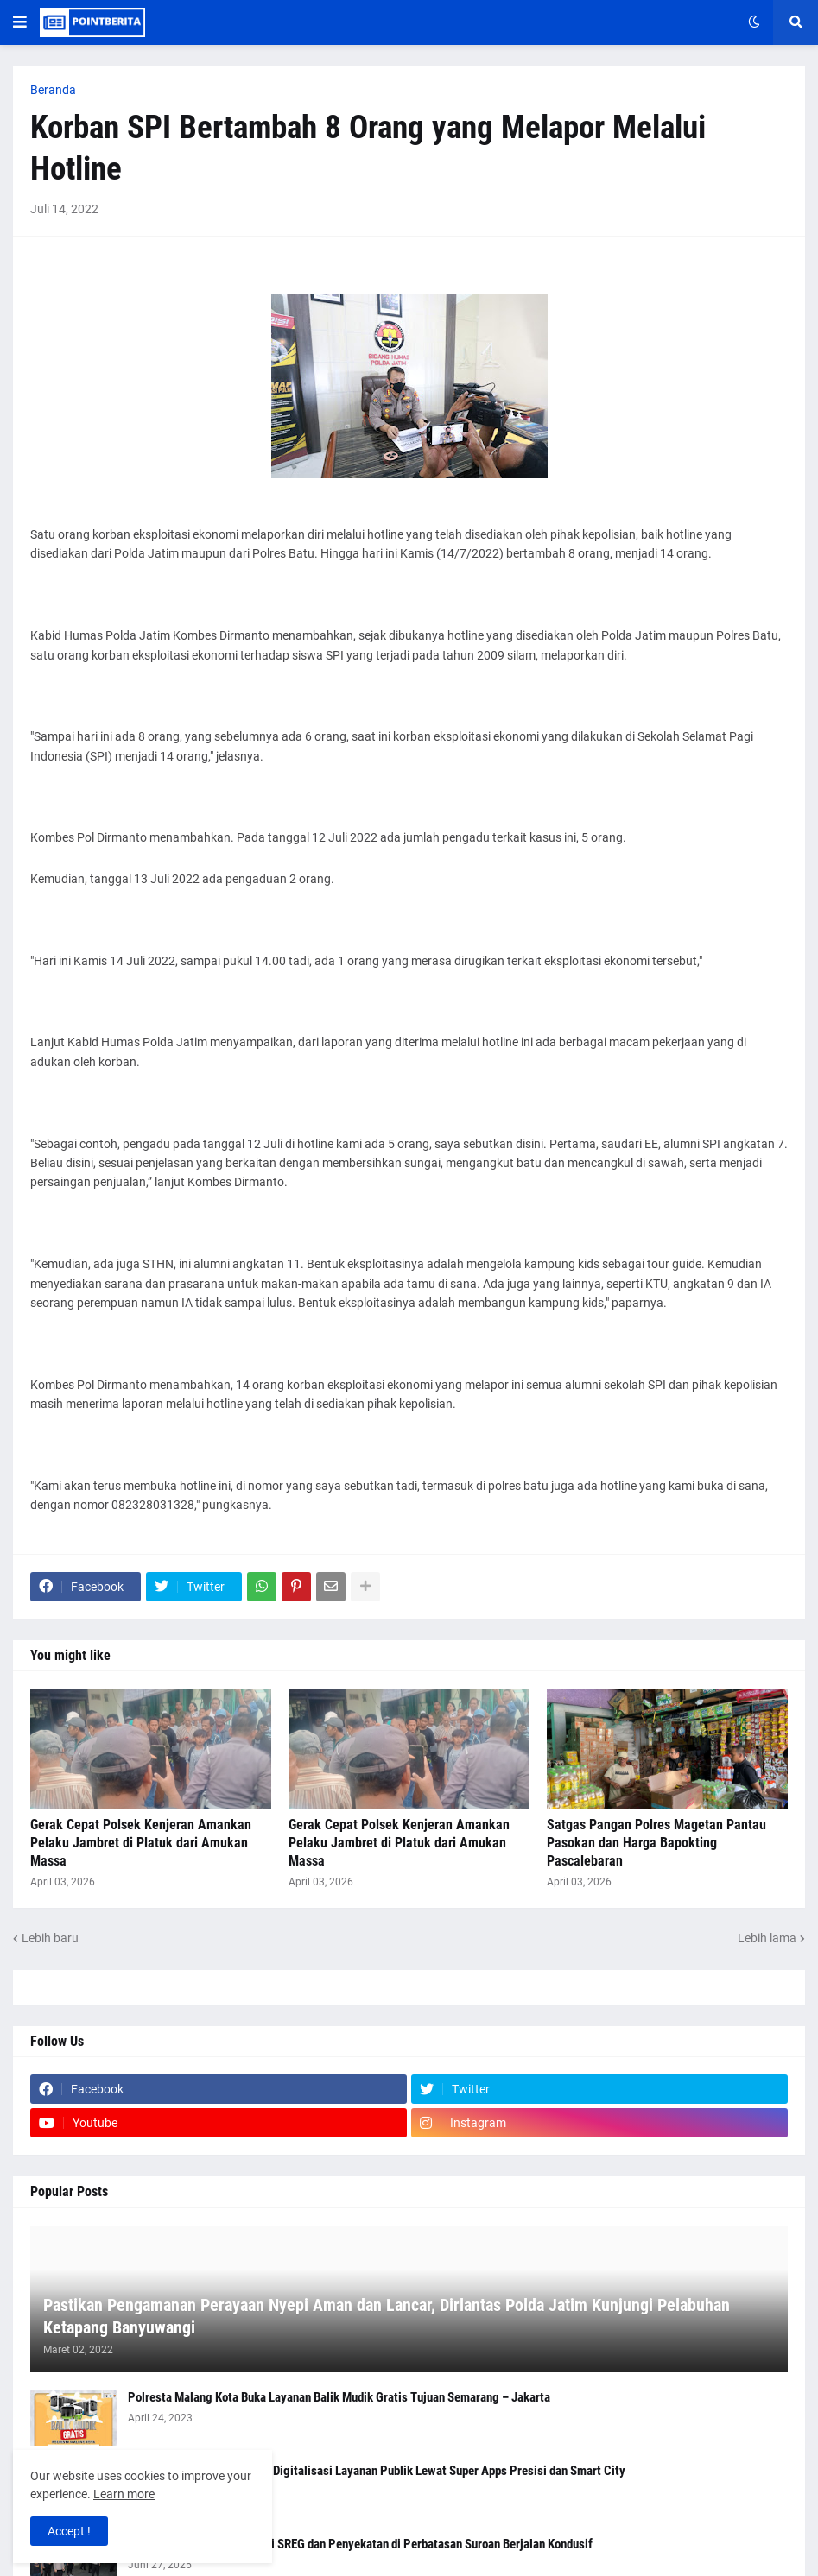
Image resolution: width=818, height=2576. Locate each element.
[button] (20, 22)
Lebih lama (767, 1938)
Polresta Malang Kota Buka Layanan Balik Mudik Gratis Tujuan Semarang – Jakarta (339, 2397)
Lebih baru (50, 1938)
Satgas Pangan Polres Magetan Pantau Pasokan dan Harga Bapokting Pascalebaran (656, 1842)
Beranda (53, 90)
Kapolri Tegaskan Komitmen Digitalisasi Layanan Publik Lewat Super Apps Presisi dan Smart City (376, 2470)
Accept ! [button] (69, 2531)
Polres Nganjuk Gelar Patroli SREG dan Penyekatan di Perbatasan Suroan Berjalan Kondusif (360, 2544)
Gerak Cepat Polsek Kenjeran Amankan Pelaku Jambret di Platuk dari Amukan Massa (140, 1842)
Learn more (124, 2494)
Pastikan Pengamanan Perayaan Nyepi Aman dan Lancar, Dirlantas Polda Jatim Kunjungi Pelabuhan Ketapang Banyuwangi (386, 2316)
